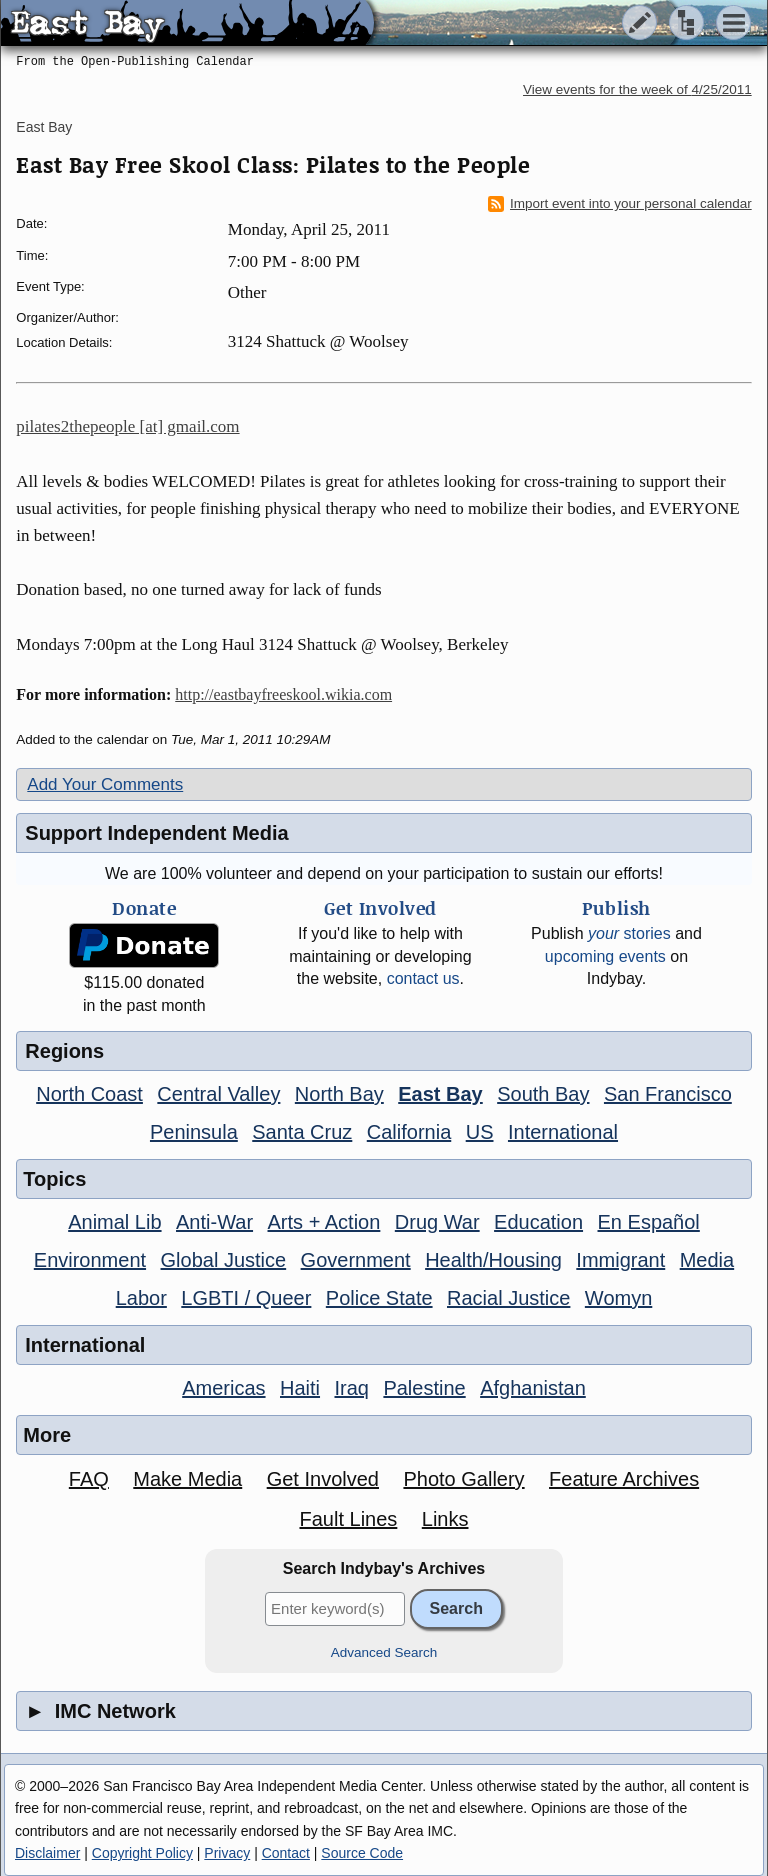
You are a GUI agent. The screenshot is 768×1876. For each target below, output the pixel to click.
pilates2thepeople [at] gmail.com (127, 426)
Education (538, 1222)
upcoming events (605, 956)
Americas (223, 1388)
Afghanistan (533, 1388)
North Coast (89, 1094)
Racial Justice (508, 1298)
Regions (64, 1051)
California (409, 1132)
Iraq (351, 1388)
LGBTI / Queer (246, 1298)
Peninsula (194, 1132)
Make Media (187, 1479)
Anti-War (214, 1222)
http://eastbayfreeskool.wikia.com (283, 694)
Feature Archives (624, 1479)
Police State (379, 1298)
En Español (649, 1222)
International (563, 1132)
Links (445, 1519)
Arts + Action (324, 1222)
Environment (90, 1260)
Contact (286, 1853)
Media (707, 1260)
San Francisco (668, 1094)
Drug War (437, 1222)
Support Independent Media (156, 833)
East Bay (44, 127)
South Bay (543, 1094)
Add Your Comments (105, 784)
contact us (423, 978)
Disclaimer (47, 1853)
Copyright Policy (142, 1853)
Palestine (424, 1388)
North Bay (339, 1094)
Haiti (300, 1388)
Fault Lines (348, 1519)
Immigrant (620, 1260)
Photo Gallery (463, 1479)
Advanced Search (384, 1652)
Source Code (362, 1853)
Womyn (618, 1298)
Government (356, 1260)
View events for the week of (637, 89)
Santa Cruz (302, 1132)
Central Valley (218, 1094)
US (480, 1132)
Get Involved (323, 1479)
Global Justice (224, 1260)
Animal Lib (114, 1222)
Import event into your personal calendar (620, 204)
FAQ (89, 1479)
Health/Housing (493, 1260)
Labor (141, 1298)
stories (629, 933)
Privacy (227, 1853)
